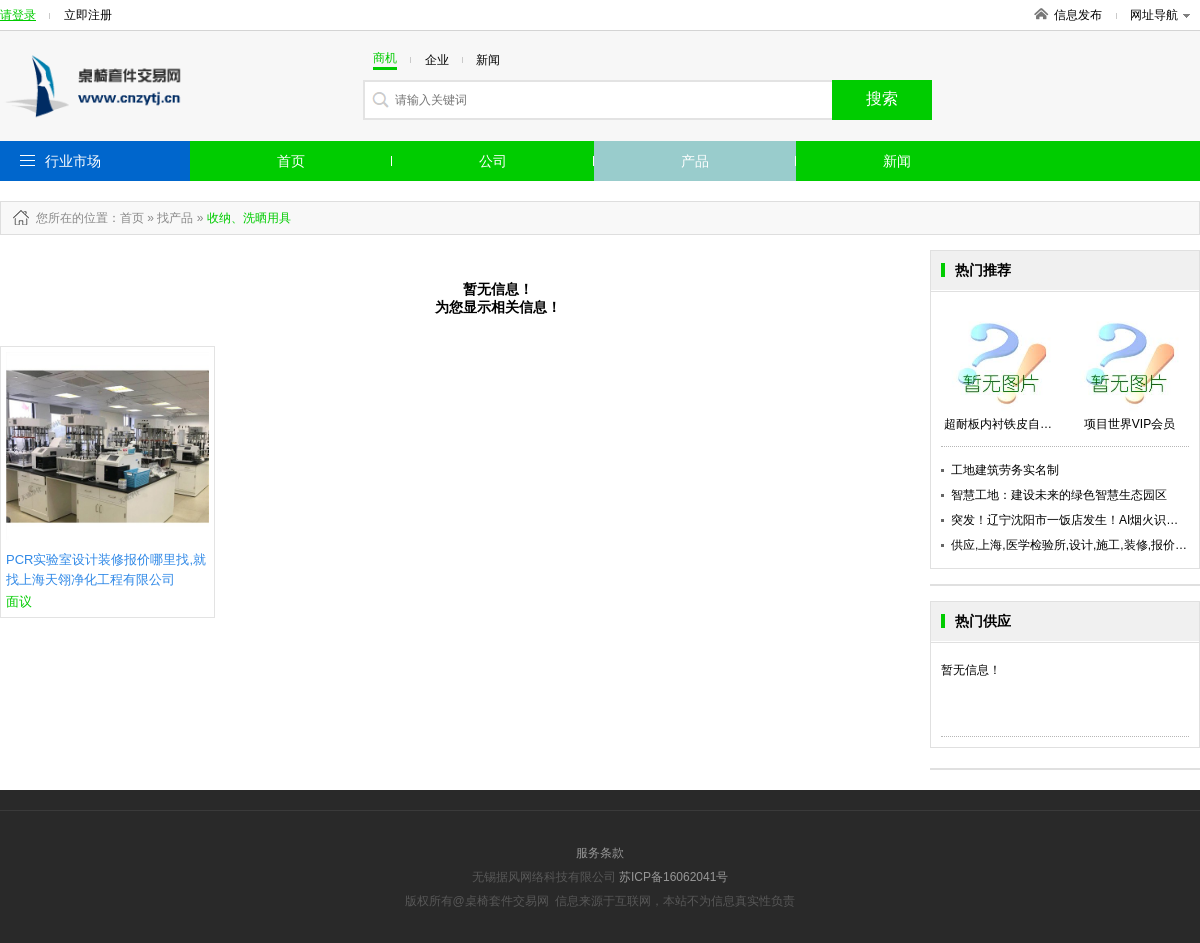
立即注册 (88, 15)
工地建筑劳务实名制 (1005, 470)
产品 (695, 161)
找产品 (175, 218)
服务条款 (600, 853)
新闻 (897, 161)
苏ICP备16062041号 (673, 877)
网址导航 (1160, 15)
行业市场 (73, 161)
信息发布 (1078, 15)
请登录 (18, 15)
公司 (493, 161)
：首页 (126, 218)
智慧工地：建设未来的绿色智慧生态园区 (1059, 495)
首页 (291, 161)
